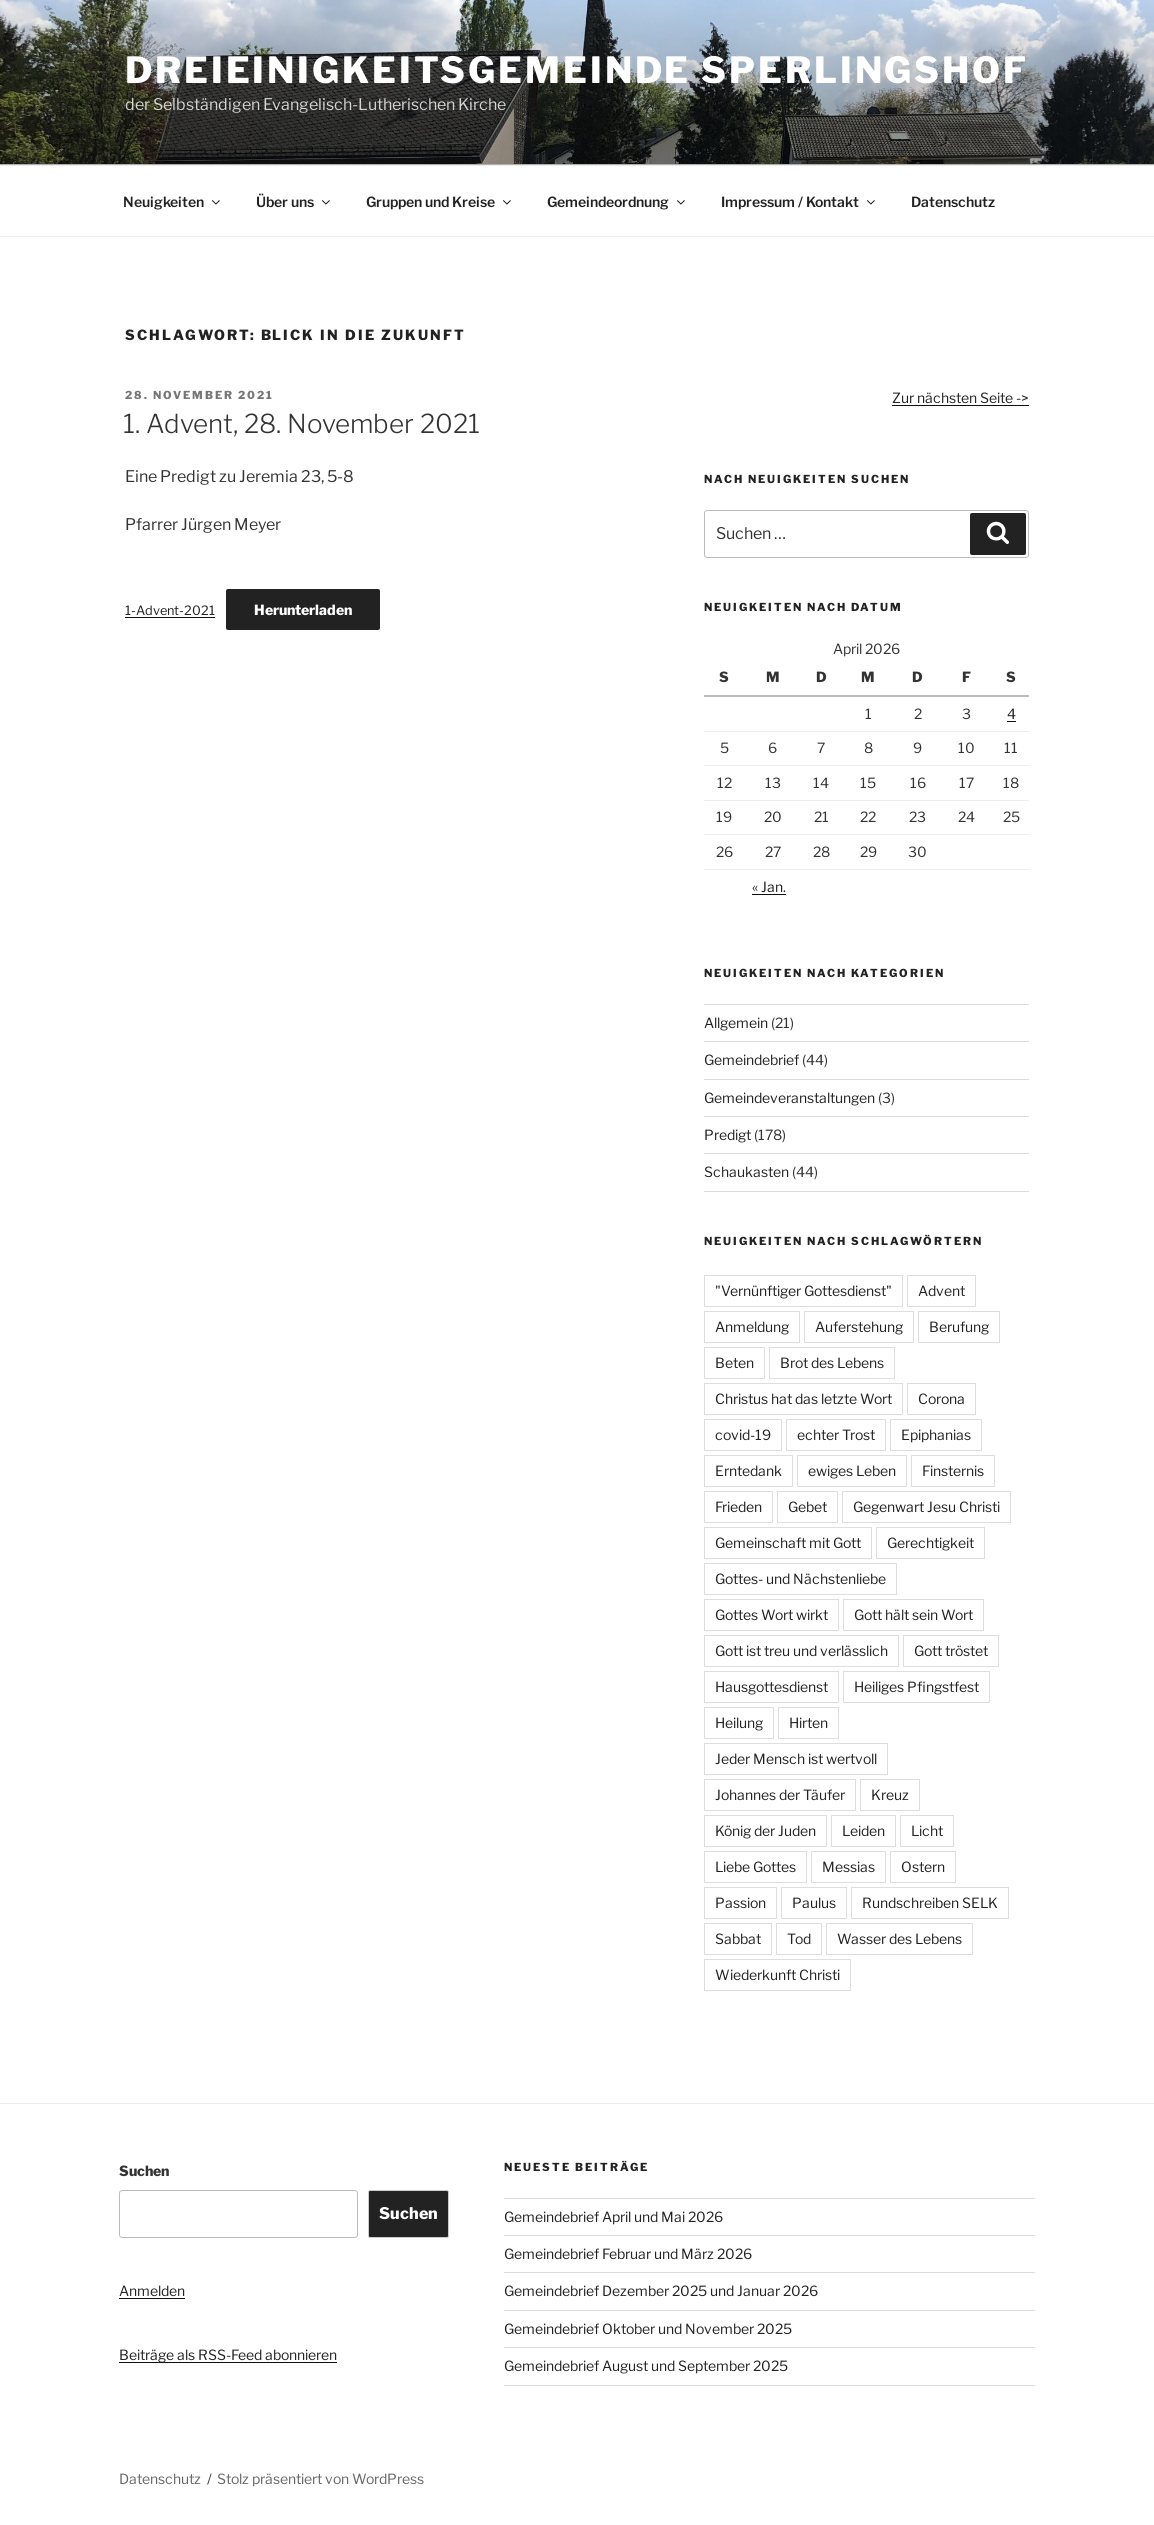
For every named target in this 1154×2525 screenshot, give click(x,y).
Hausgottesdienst (771, 1686)
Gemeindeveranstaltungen (789, 1097)
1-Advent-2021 (170, 610)
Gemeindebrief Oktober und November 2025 (648, 2328)
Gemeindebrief (751, 1059)
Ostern (923, 1866)
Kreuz (890, 1794)
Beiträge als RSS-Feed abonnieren (228, 2354)
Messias (848, 1866)
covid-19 (743, 1434)
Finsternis (953, 1470)
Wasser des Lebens (899, 1938)
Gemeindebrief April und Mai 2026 (613, 2216)
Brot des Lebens (832, 1362)
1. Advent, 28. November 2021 (301, 423)
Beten (734, 1362)
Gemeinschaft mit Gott (788, 1542)
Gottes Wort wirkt (771, 1614)
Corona (941, 1398)
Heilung (739, 1722)
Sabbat (738, 1938)
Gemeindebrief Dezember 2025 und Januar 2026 (661, 2290)
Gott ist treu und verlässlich (801, 1650)
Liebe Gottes (755, 1866)
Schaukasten (746, 1171)
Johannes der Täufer (780, 1794)
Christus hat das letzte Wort (803, 1398)
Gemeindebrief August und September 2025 (646, 2365)
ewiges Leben (852, 1470)
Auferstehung (859, 1326)
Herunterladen (303, 609)
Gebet (807, 1506)
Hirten (808, 1722)
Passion (740, 1902)
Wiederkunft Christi (777, 1974)
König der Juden (765, 1830)
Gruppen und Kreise (440, 201)
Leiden (863, 1830)
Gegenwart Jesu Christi (926, 1506)
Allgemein (736, 1022)
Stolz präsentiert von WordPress (320, 2478)
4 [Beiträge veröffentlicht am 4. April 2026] (1011, 713)
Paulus (814, 1902)
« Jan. (769, 886)
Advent (941, 1290)
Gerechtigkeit (930, 1542)
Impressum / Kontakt (799, 201)
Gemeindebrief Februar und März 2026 (628, 2253)
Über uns (294, 201)
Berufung (959, 1326)
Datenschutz (953, 201)
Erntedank (748, 1470)
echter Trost (836, 1434)
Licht (927, 1830)
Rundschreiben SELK (930, 1902)
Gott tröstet (951, 1650)
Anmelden (152, 2290)
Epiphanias (936, 1434)
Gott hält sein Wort (913, 1614)
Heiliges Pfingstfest (916, 1686)
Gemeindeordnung (617, 201)
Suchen (144, 2170)
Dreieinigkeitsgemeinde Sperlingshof (577, 70)
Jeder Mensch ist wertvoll (796, 1758)
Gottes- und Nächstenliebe (800, 1578)
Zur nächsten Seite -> (960, 397)
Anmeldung (752, 1326)
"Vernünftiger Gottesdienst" (803, 1290)
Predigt (727, 1134)
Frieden (738, 1506)
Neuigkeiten (173, 201)
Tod (799, 1938)
